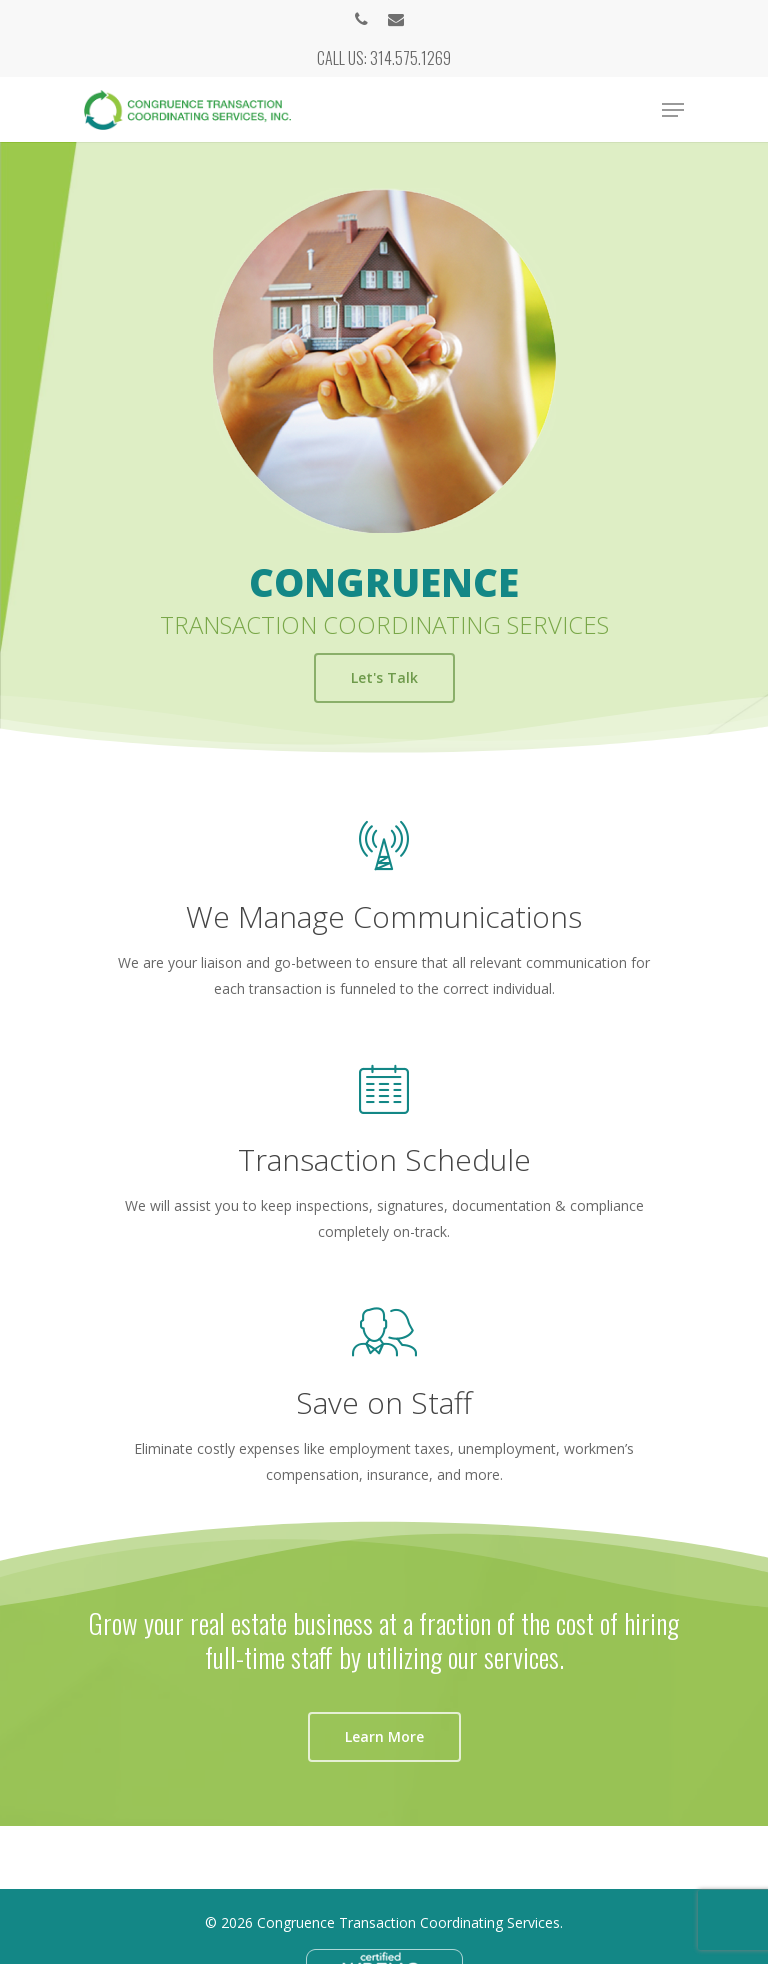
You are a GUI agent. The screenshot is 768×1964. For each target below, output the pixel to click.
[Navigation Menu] (673, 110)
